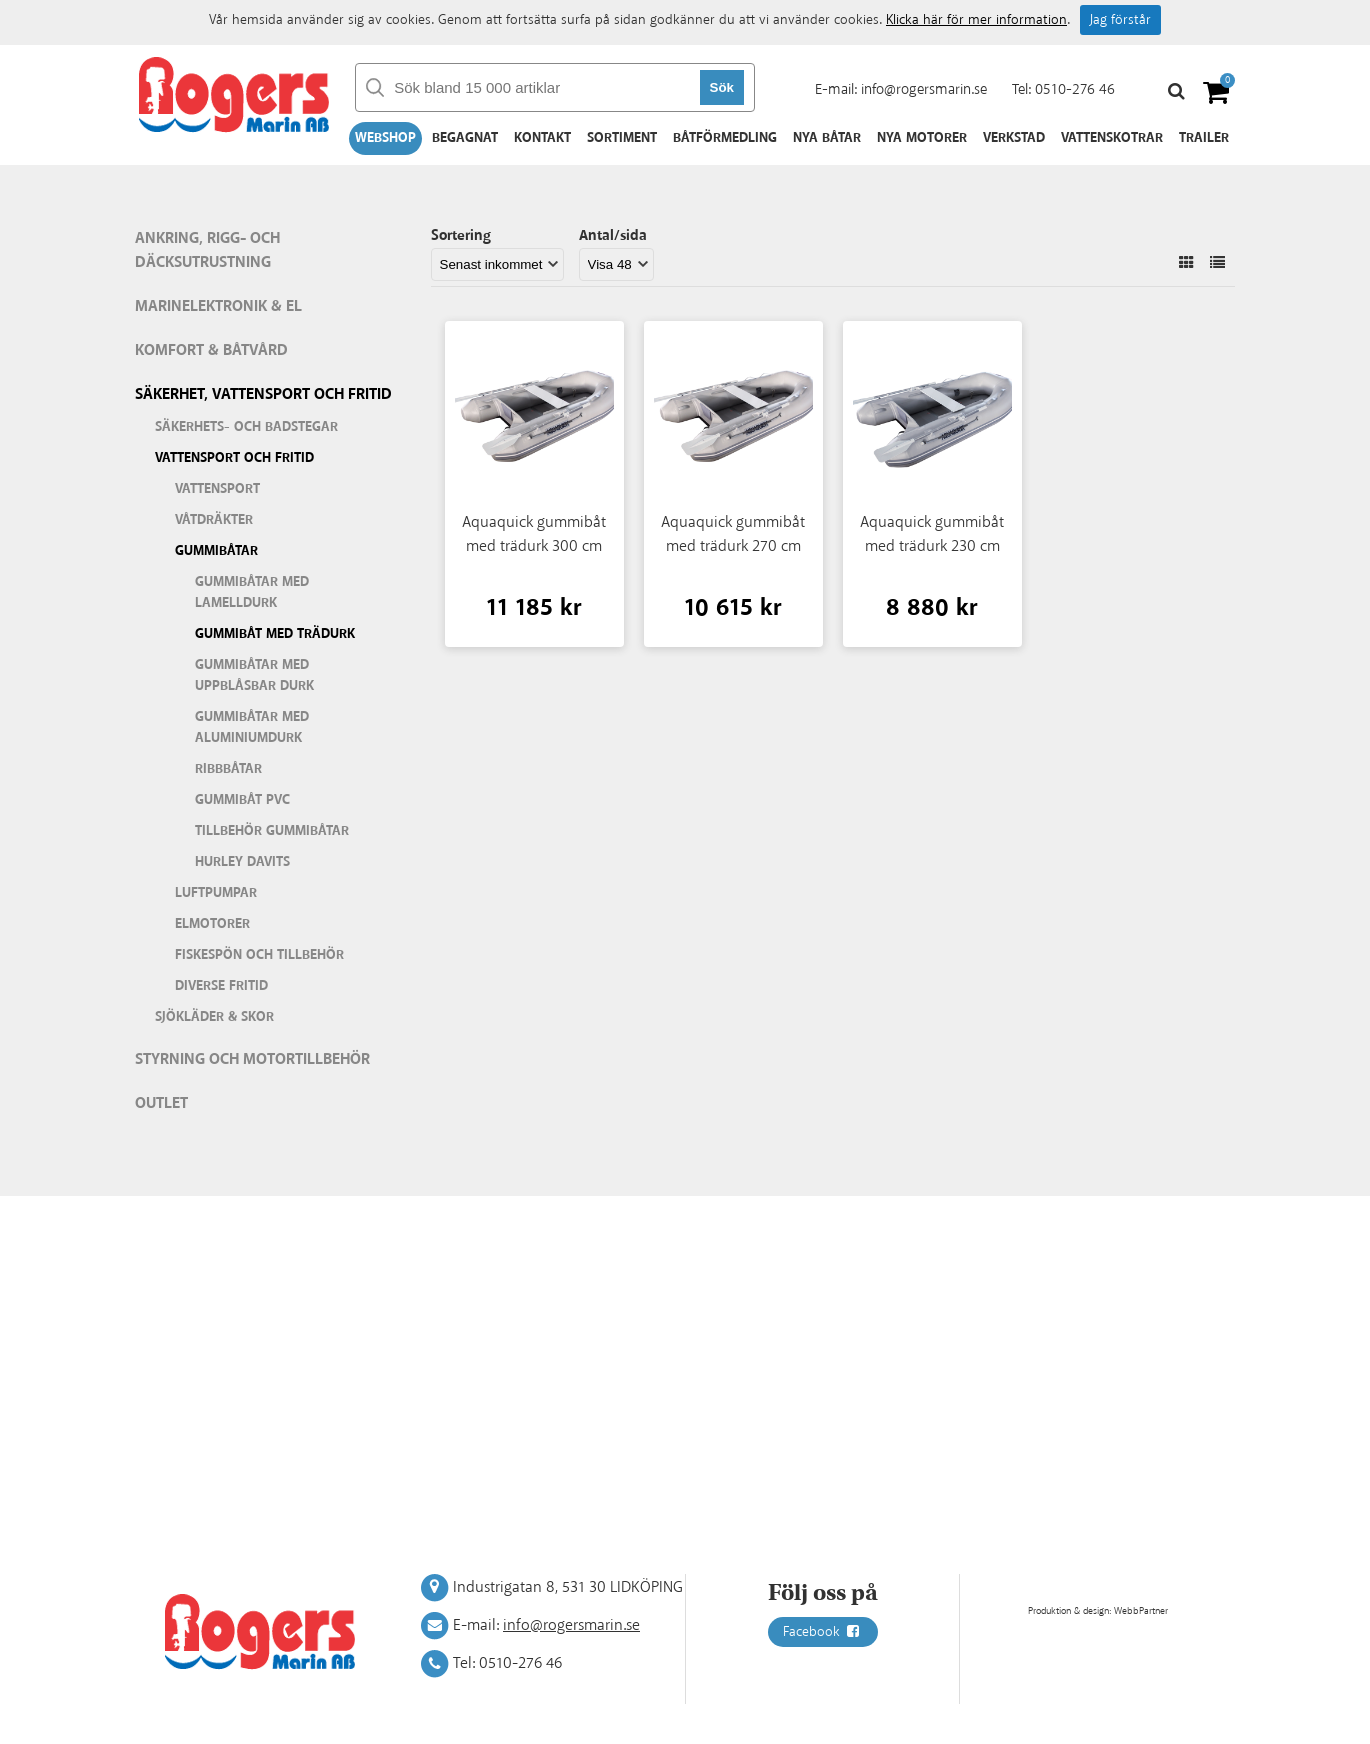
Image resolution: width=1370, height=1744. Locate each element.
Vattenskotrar (1112, 138)
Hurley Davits (242, 862)
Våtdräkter (214, 520)
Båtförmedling (725, 138)
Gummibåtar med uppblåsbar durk (254, 675)
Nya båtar (827, 138)
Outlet (161, 1103)
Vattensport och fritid (234, 458)
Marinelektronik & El (218, 306)
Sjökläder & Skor (214, 1017)
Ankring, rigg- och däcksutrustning (207, 250)
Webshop (385, 138)
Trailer (1204, 138)
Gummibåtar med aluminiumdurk (252, 727)
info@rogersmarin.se (924, 89)
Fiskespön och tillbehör (259, 955)
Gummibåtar (216, 551)
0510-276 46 (1075, 89)
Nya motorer (922, 138)
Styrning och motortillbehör (252, 1059)
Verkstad (1014, 138)
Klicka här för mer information (976, 20)
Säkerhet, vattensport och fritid (263, 394)
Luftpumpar (216, 893)
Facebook (823, 1632)
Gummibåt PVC (242, 800)
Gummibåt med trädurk (275, 634)
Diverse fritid (221, 986)
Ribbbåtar (228, 769)
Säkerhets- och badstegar (246, 427)
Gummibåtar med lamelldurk (252, 592)
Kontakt (542, 138)
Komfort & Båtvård (211, 350)
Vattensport (217, 489)
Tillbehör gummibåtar (272, 831)
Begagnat (465, 138)
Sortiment (622, 138)
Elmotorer (212, 924)
